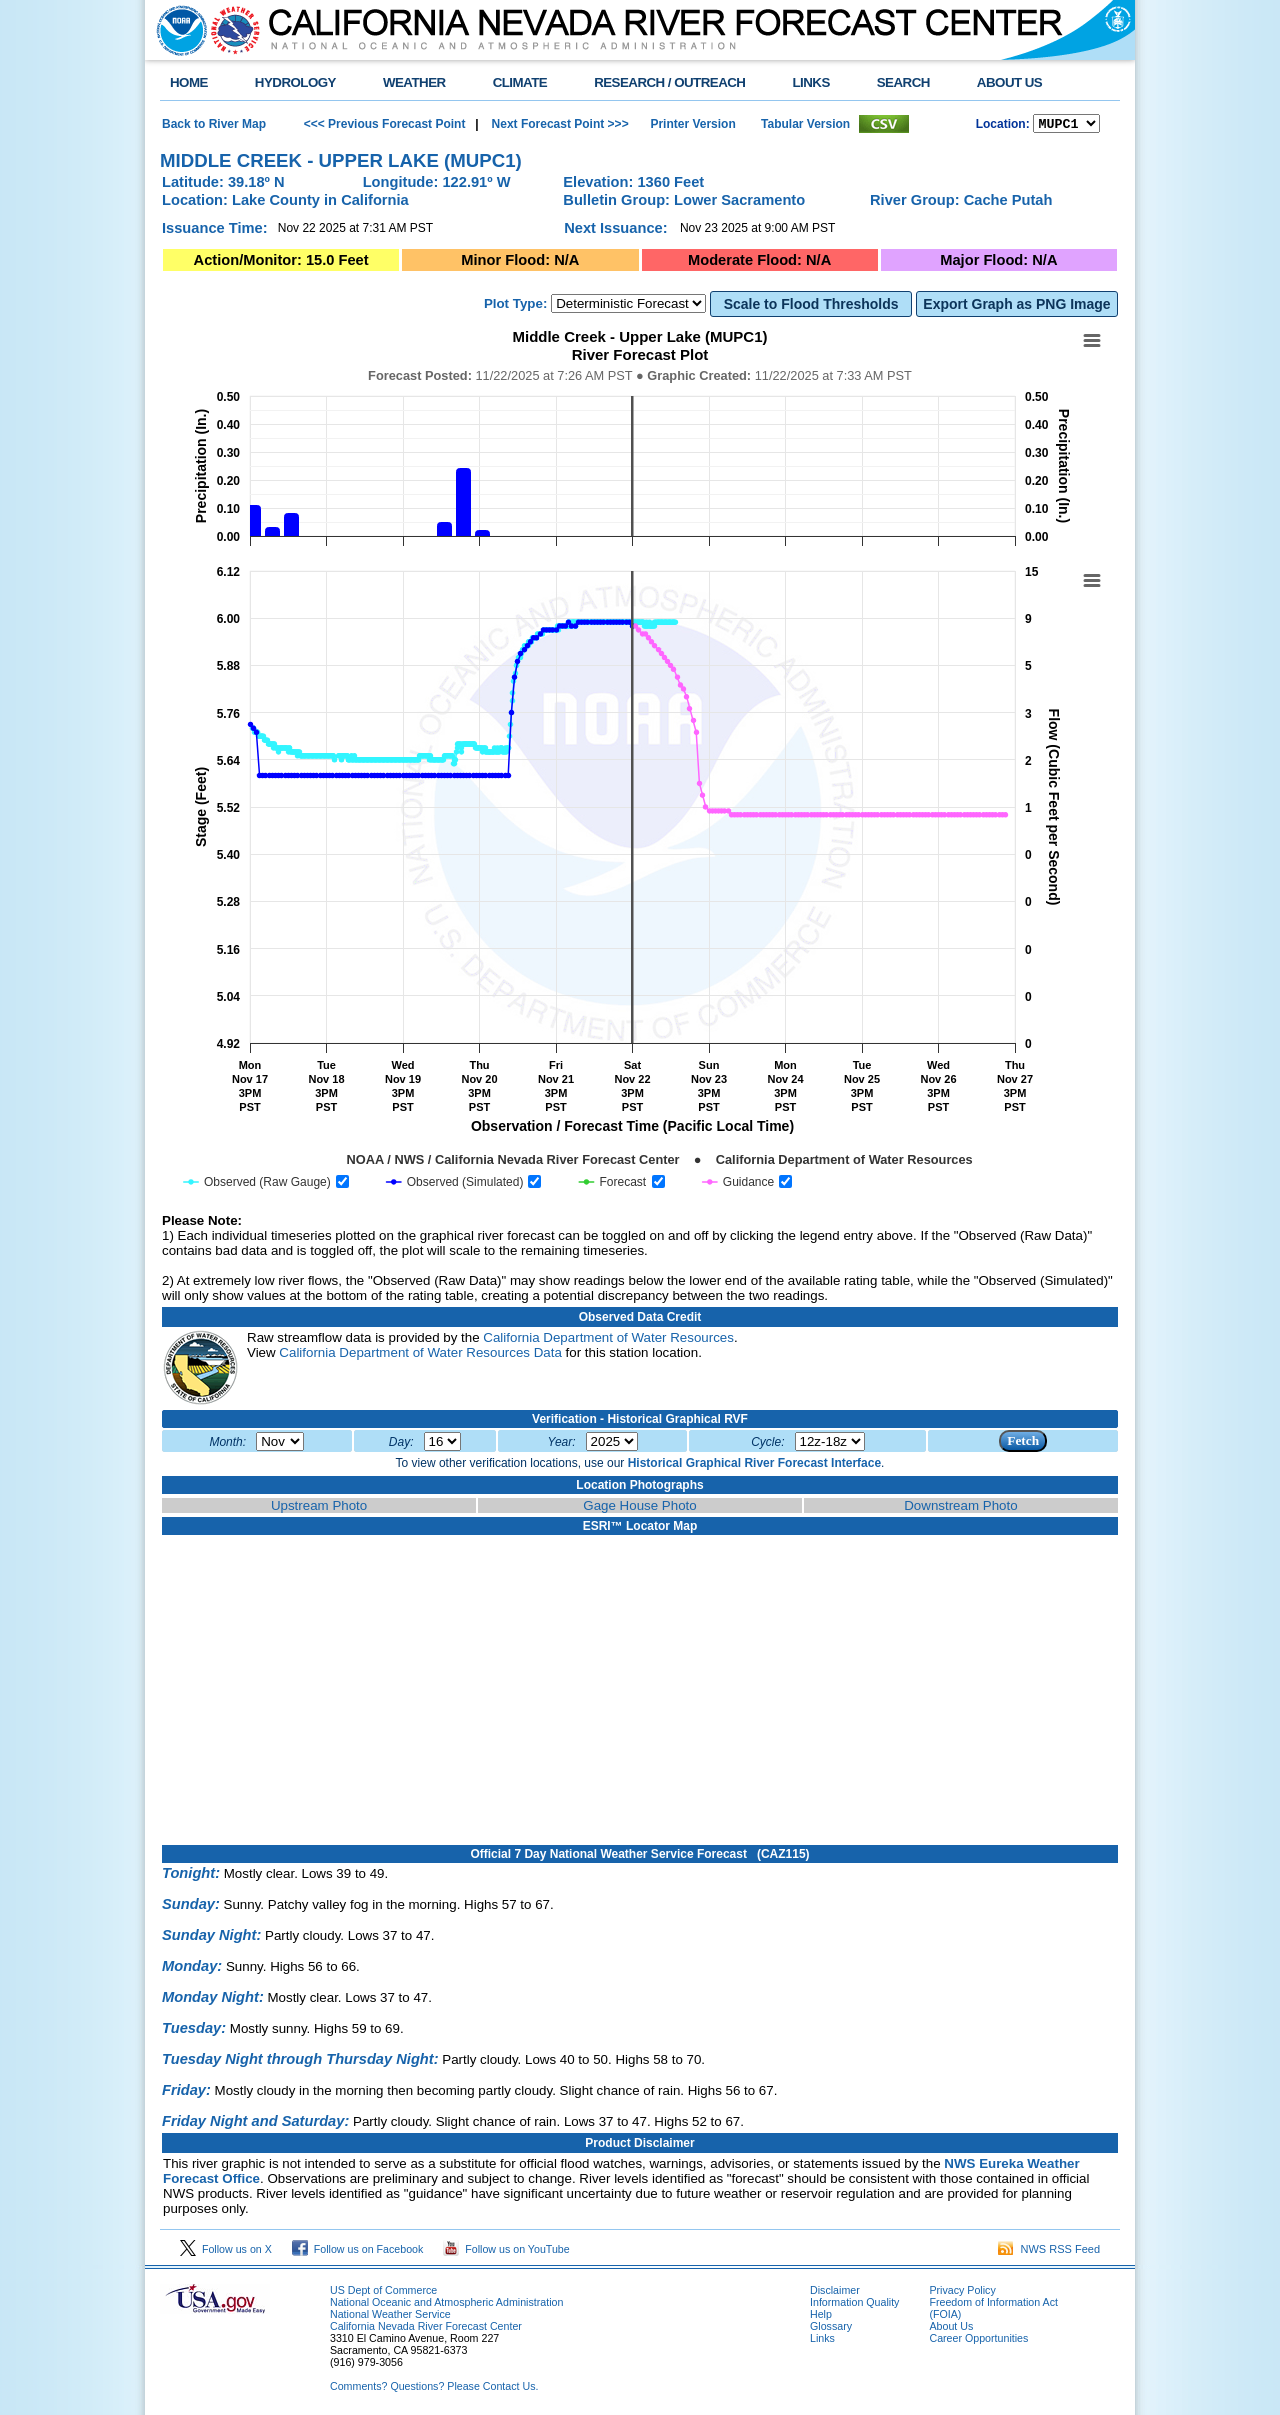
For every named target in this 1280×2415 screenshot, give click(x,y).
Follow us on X (226, 2252)
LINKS (810, 82)
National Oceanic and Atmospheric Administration (446, 2305)
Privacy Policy (962, 2293)
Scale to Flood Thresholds (811, 307)
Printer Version (692, 125)
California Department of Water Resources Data (420, 1355)
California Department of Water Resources (608, 1340)
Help (821, 2317)
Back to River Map (214, 125)
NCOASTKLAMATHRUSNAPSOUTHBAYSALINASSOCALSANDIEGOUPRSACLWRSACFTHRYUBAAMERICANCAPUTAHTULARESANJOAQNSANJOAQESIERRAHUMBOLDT (1066, 125)
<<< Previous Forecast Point (385, 125)
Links (822, 2341)
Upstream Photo (319, 1508)
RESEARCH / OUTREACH (669, 82)
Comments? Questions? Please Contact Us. (434, 2389)
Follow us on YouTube (506, 2252)
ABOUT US (1009, 82)
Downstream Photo (960, 1508)
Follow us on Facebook (358, 2252)
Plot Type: (515, 306)
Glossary (831, 2329)
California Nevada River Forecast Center (426, 2329)
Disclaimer (835, 2293)
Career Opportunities (978, 2341)
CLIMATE (520, 82)
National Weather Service (390, 2317)
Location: (1003, 126)
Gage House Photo (639, 1508)
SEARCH (903, 82)
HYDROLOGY (295, 82)
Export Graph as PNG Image (1016, 307)
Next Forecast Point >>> (558, 125)
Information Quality (854, 2305)
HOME (189, 82)
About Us (951, 2329)
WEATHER (414, 82)
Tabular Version (805, 125)
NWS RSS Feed (1049, 2252)
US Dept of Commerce (383, 2293)
